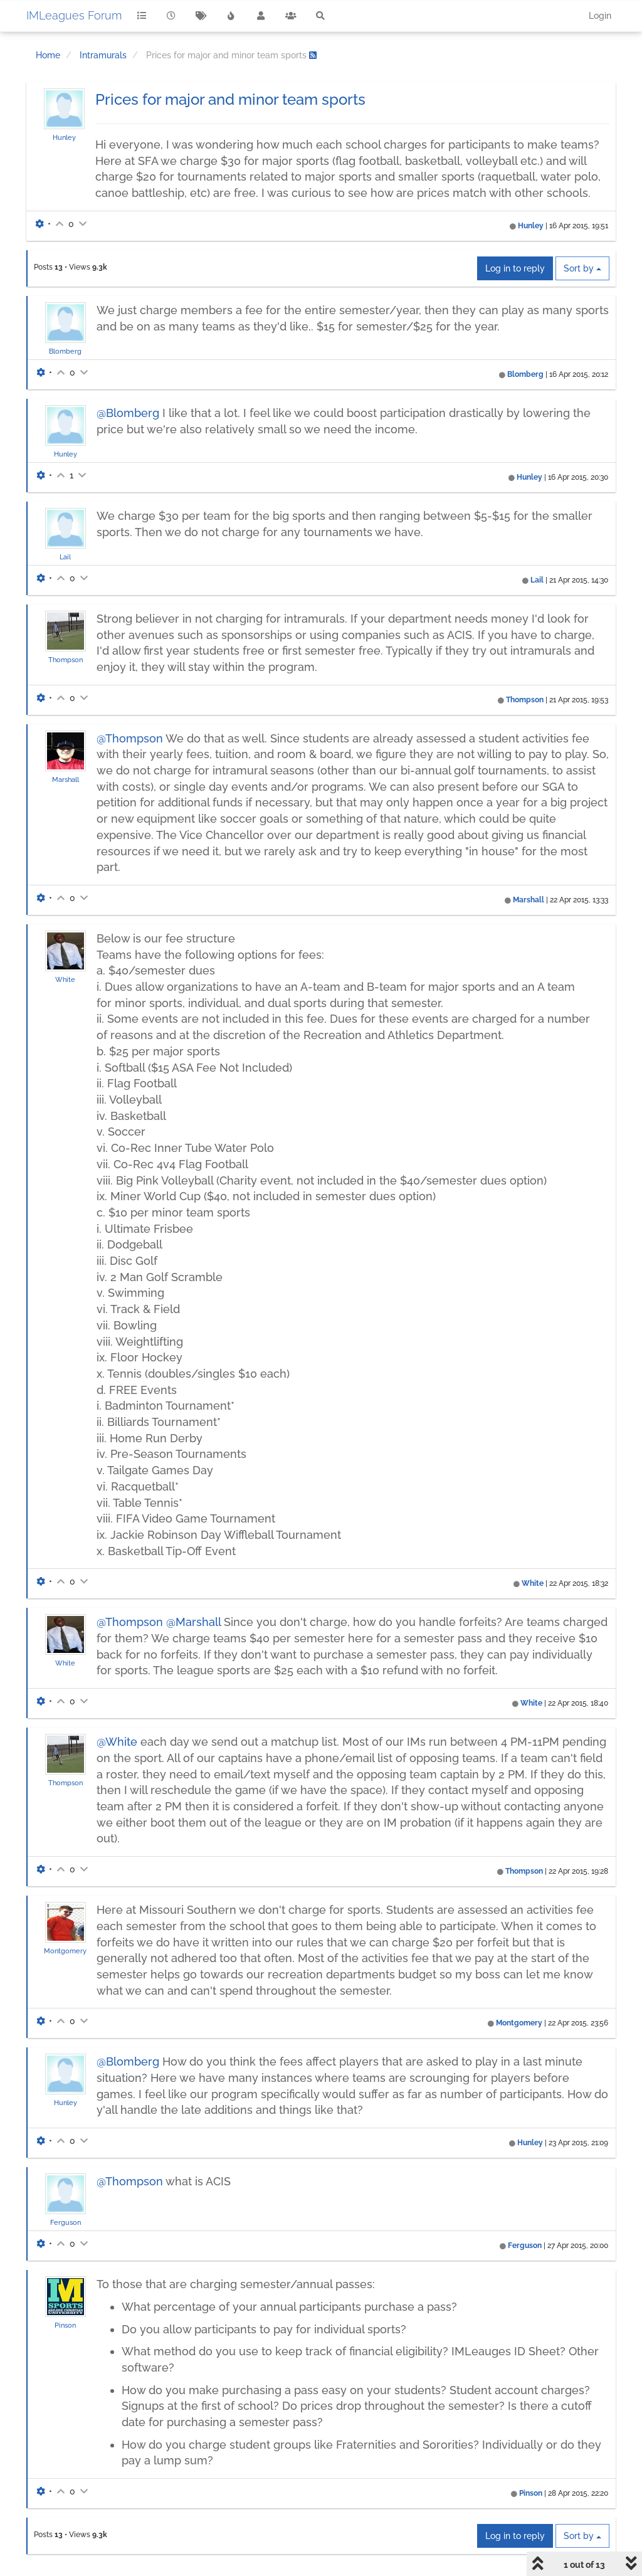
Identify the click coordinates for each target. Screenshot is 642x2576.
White (65, 979)
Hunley (64, 137)
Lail (65, 556)
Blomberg (65, 351)
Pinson (65, 2325)
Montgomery (65, 1950)
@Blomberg (128, 413)
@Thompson (130, 738)
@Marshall (193, 1621)
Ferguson (65, 2222)
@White (117, 1741)
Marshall (65, 779)
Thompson (65, 659)
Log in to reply (515, 268)
